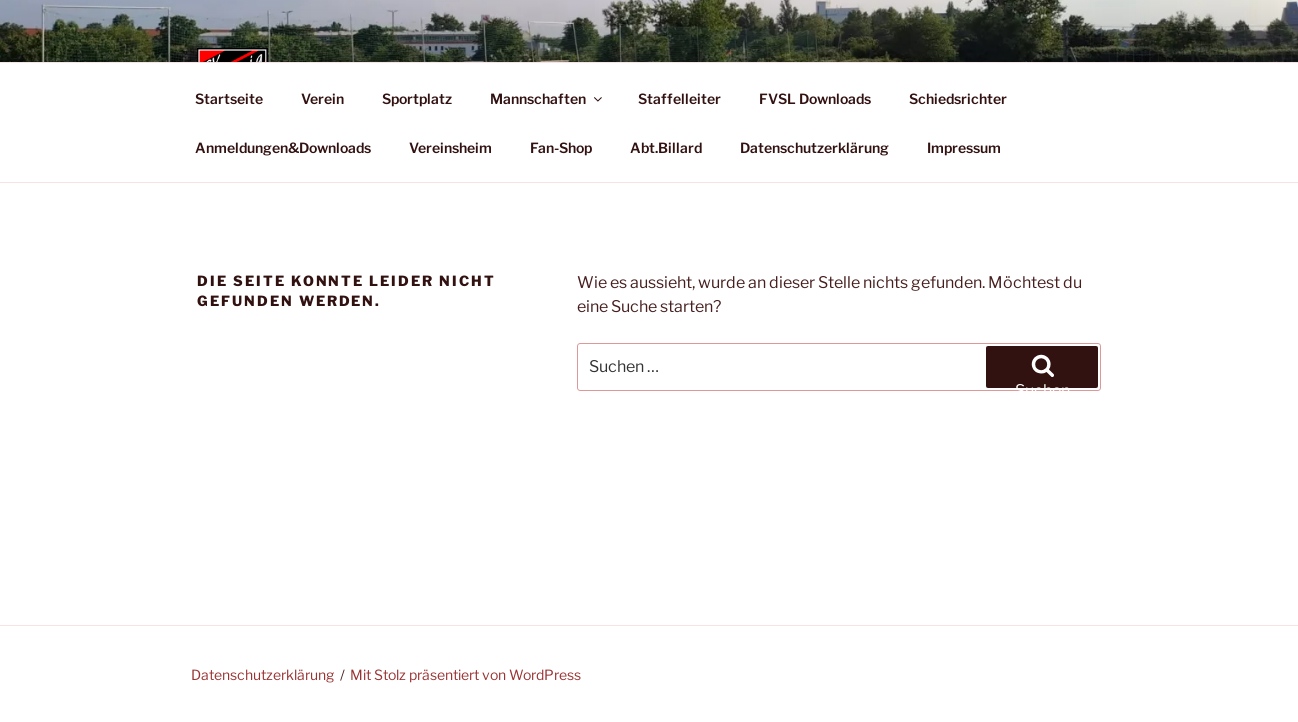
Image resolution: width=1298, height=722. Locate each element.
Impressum (964, 147)
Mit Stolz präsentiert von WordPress (465, 674)
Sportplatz (417, 98)
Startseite (229, 98)
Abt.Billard (666, 147)
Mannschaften (547, 98)
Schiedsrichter (958, 98)
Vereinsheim (450, 147)
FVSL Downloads (815, 98)
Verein (322, 98)
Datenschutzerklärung (814, 147)
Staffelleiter (679, 98)
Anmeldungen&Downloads (283, 147)
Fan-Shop (561, 147)
